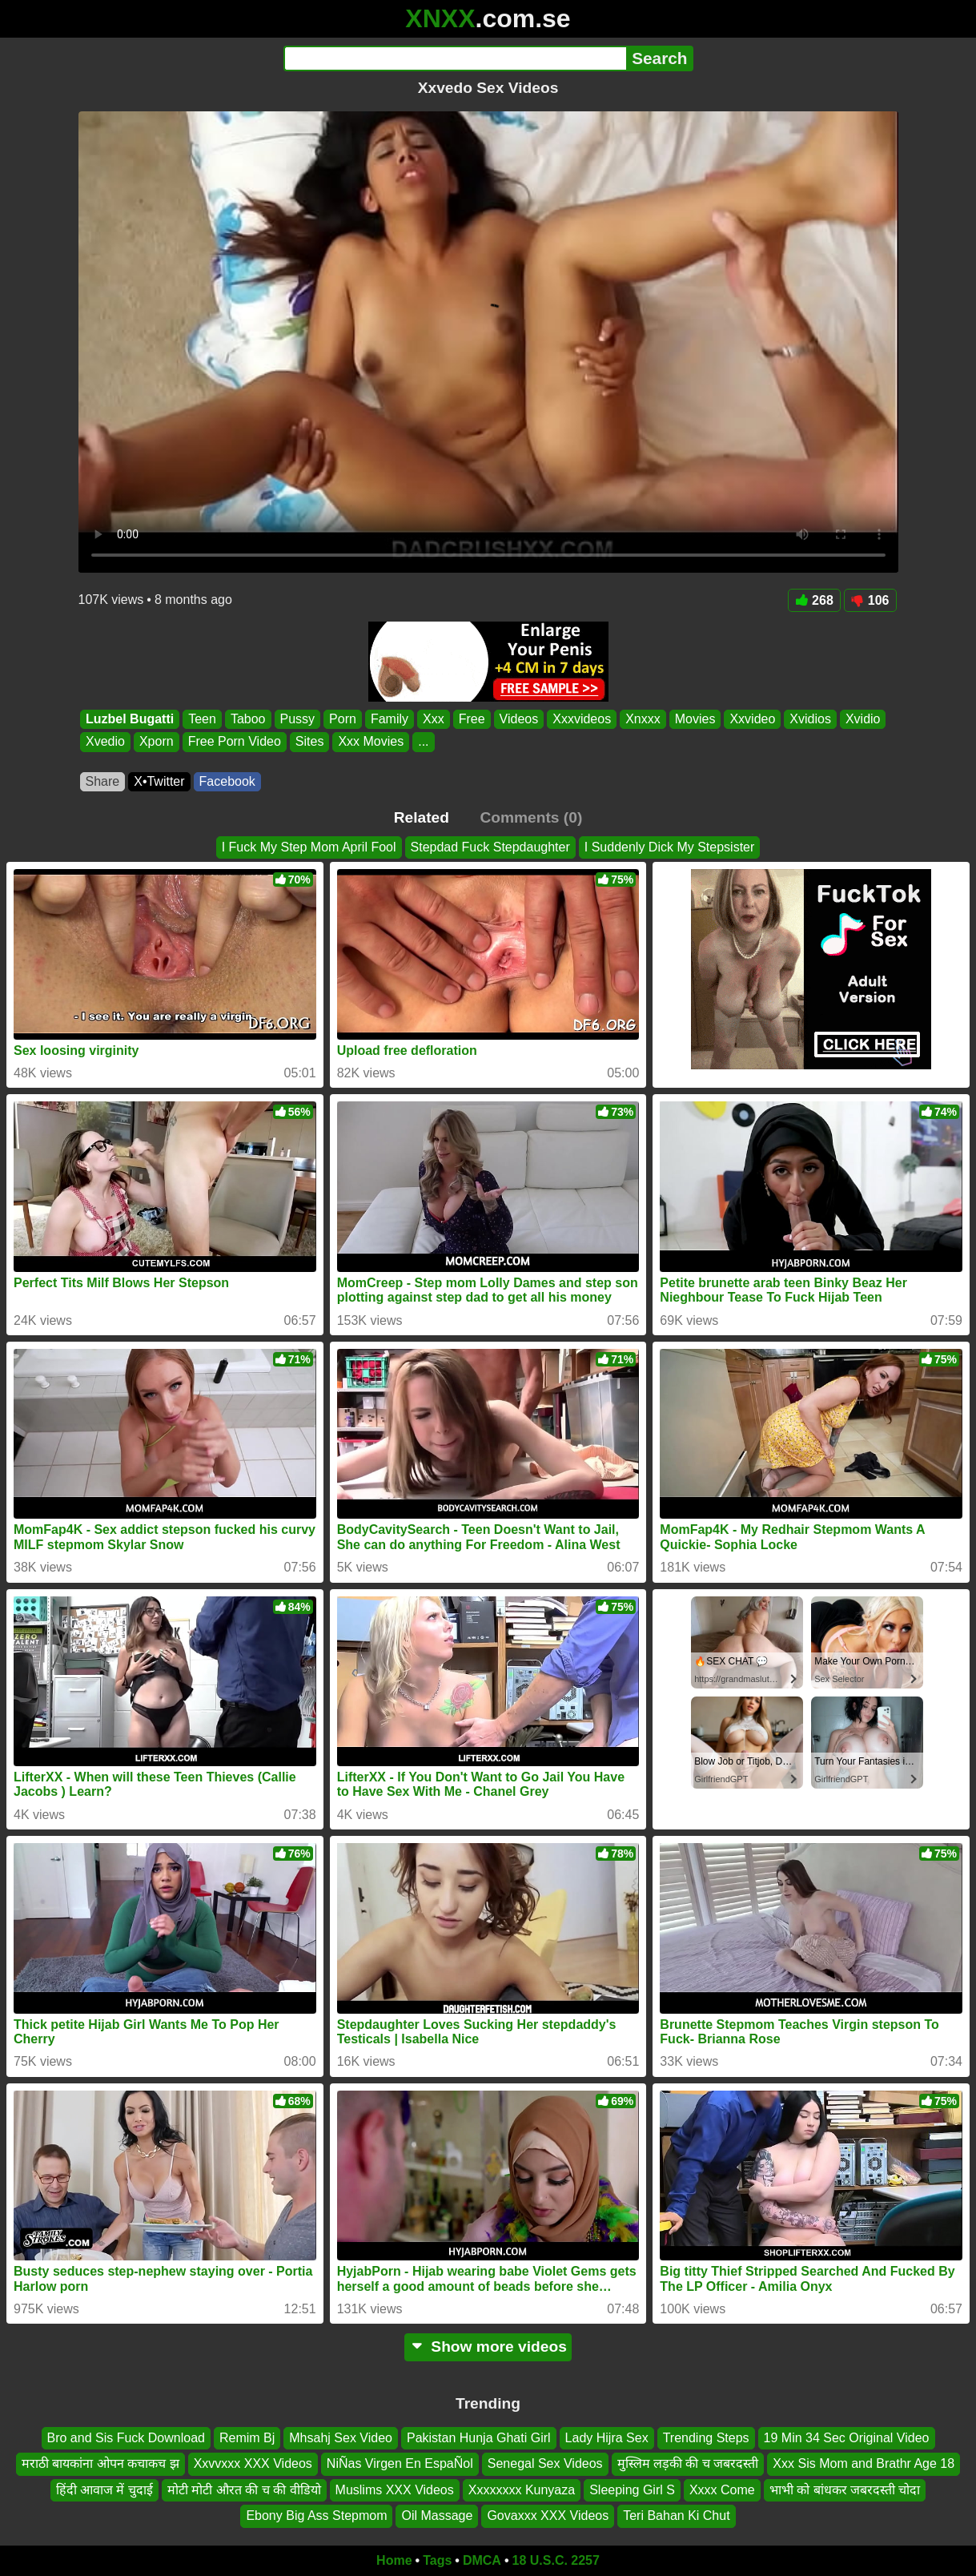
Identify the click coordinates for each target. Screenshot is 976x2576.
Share (103, 781)
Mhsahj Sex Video (340, 2438)
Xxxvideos (581, 719)
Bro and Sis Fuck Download (126, 2438)
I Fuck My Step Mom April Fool (309, 847)
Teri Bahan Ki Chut (676, 2515)
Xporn (156, 742)
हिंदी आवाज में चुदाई (104, 2489)
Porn (342, 719)
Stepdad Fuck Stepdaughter (490, 847)
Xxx (433, 719)
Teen (202, 719)
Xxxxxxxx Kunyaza (521, 2489)
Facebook (227, 781)
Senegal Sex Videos (545, 2463)
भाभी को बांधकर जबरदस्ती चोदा (845, 2489)
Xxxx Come (722, 2489)
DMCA (482, 2560)
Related (421, 817)
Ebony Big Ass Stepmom (316, 2515)
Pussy (297, 719)
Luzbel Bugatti (130, 719)
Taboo (247, 719)
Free (471, 719)
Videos (518, 719)
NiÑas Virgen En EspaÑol (400, 2463)
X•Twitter (159, 781)
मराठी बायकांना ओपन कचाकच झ (100, 2463)
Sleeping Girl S (632, 2489)
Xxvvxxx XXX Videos (253, 2463)
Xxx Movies (371, 742)
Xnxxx (643, 719)
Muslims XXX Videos (394, 2489)
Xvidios (810, 719)
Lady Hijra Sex (607, 2438)
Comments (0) (531, 817)
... (423, 742)
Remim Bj (247, 2438)
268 (814, 600)
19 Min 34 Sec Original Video (847, 2438)
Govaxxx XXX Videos (547, 2515)
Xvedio (105, 742)
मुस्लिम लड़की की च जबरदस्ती (688, 2463)
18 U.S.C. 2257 (556, 2560)
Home (394, 2560)
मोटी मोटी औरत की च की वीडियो (244, 2489)
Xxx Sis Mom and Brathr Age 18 (863, 2463)
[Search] (455, 58)
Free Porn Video (233, 742)
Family (389, 719)
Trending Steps (706, 2438)
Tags (437, 2560)
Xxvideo (752, 719)
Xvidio (862, 719)
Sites (309, 742)
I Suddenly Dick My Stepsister (669, 847)
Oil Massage (436, 2515)
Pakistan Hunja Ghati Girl (479, 2438)
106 (870, 600)
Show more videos (488, 2346)
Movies (694, 719)
